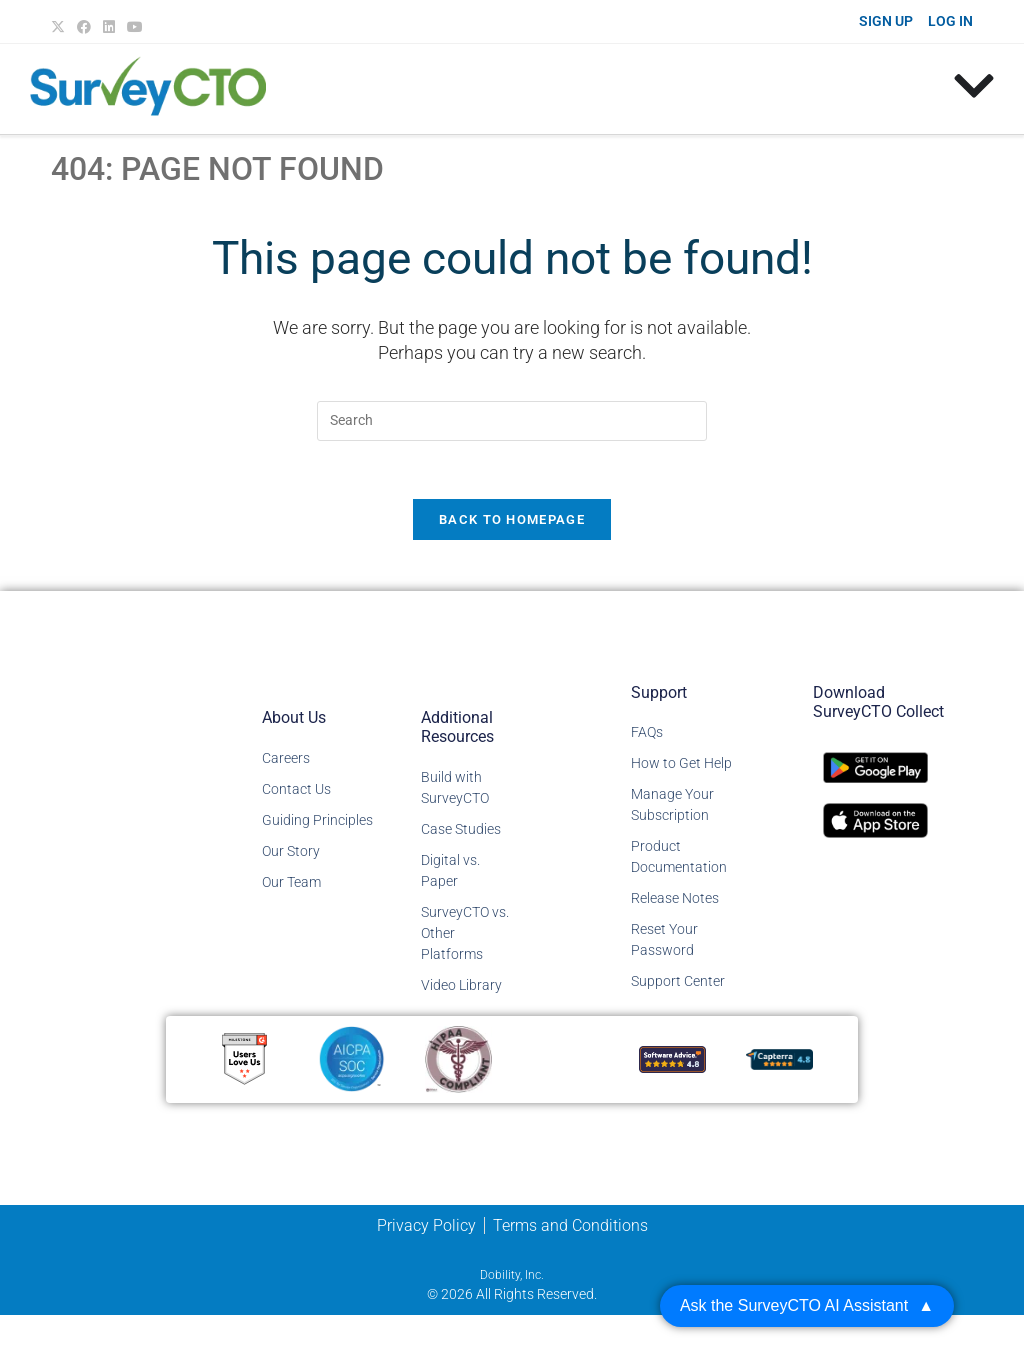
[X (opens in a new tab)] (61, 27)
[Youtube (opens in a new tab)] (135, 27)
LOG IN (950, 21)
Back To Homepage (512, 522)
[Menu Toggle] (974, 86)
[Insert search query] (512, 421)
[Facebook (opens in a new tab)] (84, 27)
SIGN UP (886, 21)
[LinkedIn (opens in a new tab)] (109, 27)
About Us (294, 719)
